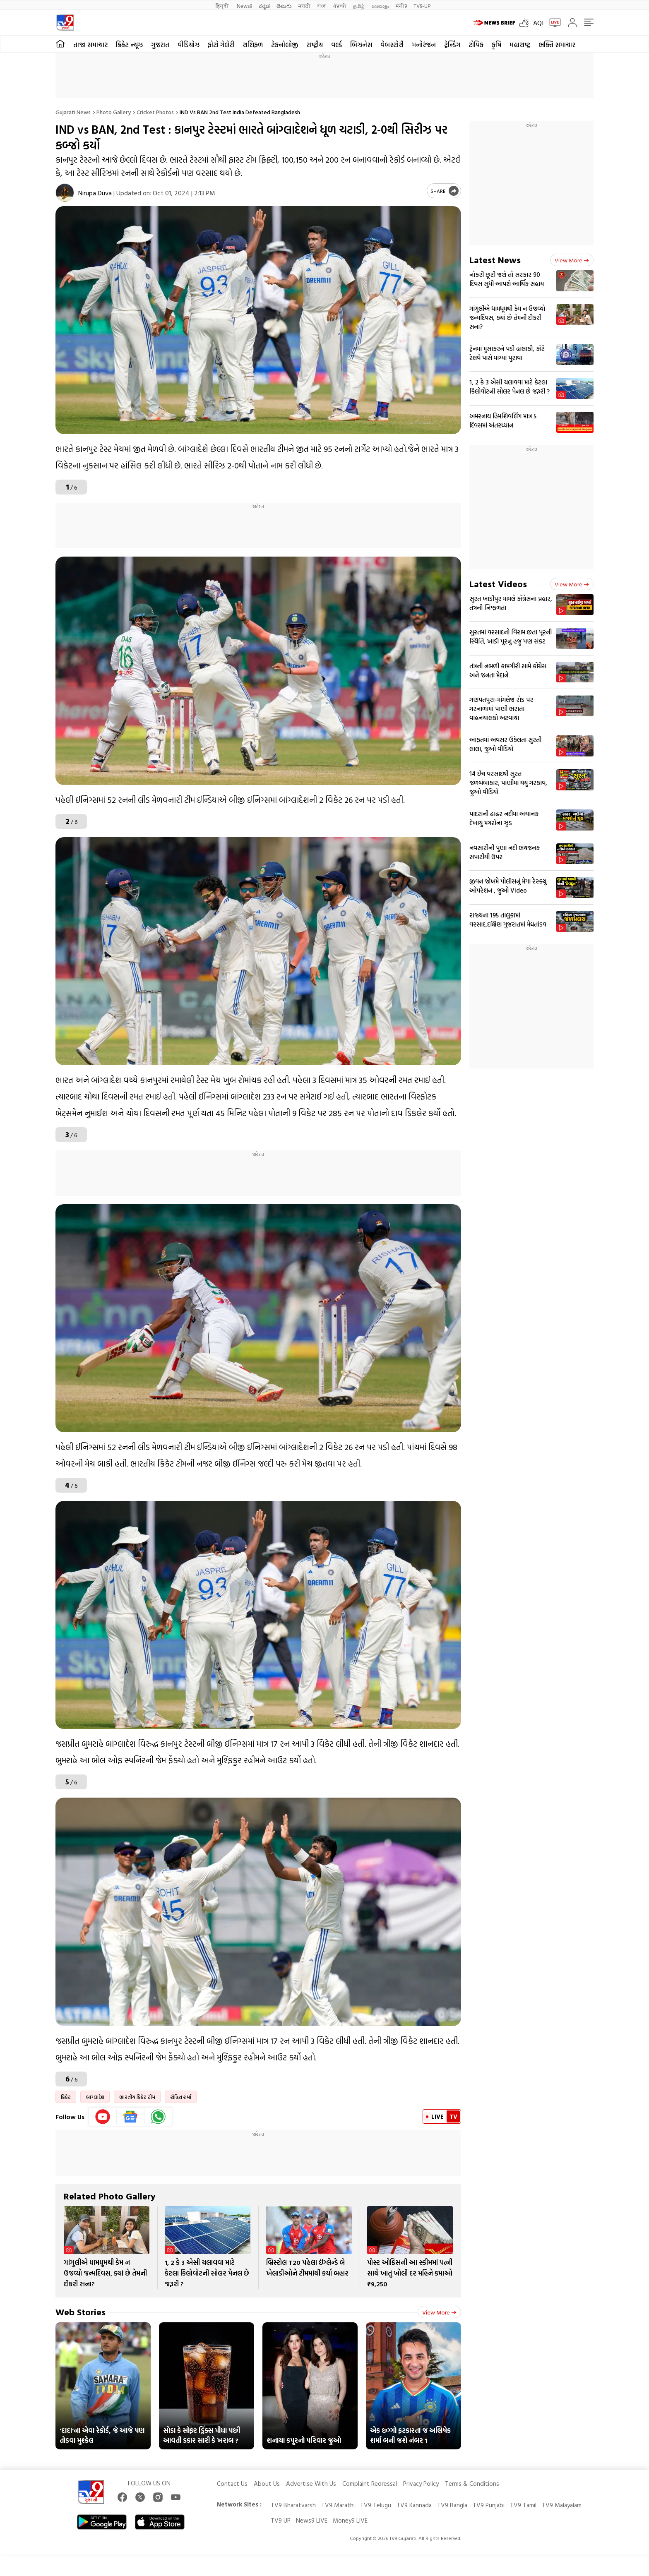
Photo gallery (113, 112)
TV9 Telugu (375, 2505)
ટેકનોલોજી (284, 45)
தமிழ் (359, 6)
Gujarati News (73, 112)
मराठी (304, 6)
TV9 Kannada (414, 2505)
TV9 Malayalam (562, 2505)
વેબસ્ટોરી (392, 45)
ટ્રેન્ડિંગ (452, 45)
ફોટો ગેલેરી (221, 45)
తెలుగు (284, 6)
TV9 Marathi (338, 2505)
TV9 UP (281, 2520)
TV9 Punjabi (489, 2505)
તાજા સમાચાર (90, 45)
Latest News (495, 259)
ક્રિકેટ (66, 2097)
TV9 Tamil (523, 2505)
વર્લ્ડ (336, 45)
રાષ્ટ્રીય (314, 45)
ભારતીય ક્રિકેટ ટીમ (137, 2097)
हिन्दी (223, 6)
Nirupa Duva (95, 193)
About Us (267, 2483)
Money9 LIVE (350, 2520)
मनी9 (401, 6)
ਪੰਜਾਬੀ (339, 6)
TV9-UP (421, 6)
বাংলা (322, 6)
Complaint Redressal (369, 2483)
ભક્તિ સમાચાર (556, 45)
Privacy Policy (421, 2483)
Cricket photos (155, 112)
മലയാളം (380, 6)
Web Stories (80, 2312)
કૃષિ (496, 45)
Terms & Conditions (472, 2483)
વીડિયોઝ (189, 45)
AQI (538, 23)
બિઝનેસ (361, 45)
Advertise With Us (311, 2483)
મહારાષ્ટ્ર (520, 45)
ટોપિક (476, 45)
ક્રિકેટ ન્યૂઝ (129, 45)
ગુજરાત (160, 45)
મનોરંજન (424, 45)
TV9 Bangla (452, 2505)
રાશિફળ (253, 45)
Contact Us (232, 2483)
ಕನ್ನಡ (264, 6)
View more (439, 2312)
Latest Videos (498, 584)
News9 (244, 6)
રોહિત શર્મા (180, 2097)
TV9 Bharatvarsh (293, 2505)
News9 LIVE (311, 2520)
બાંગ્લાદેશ (95, 2097)
